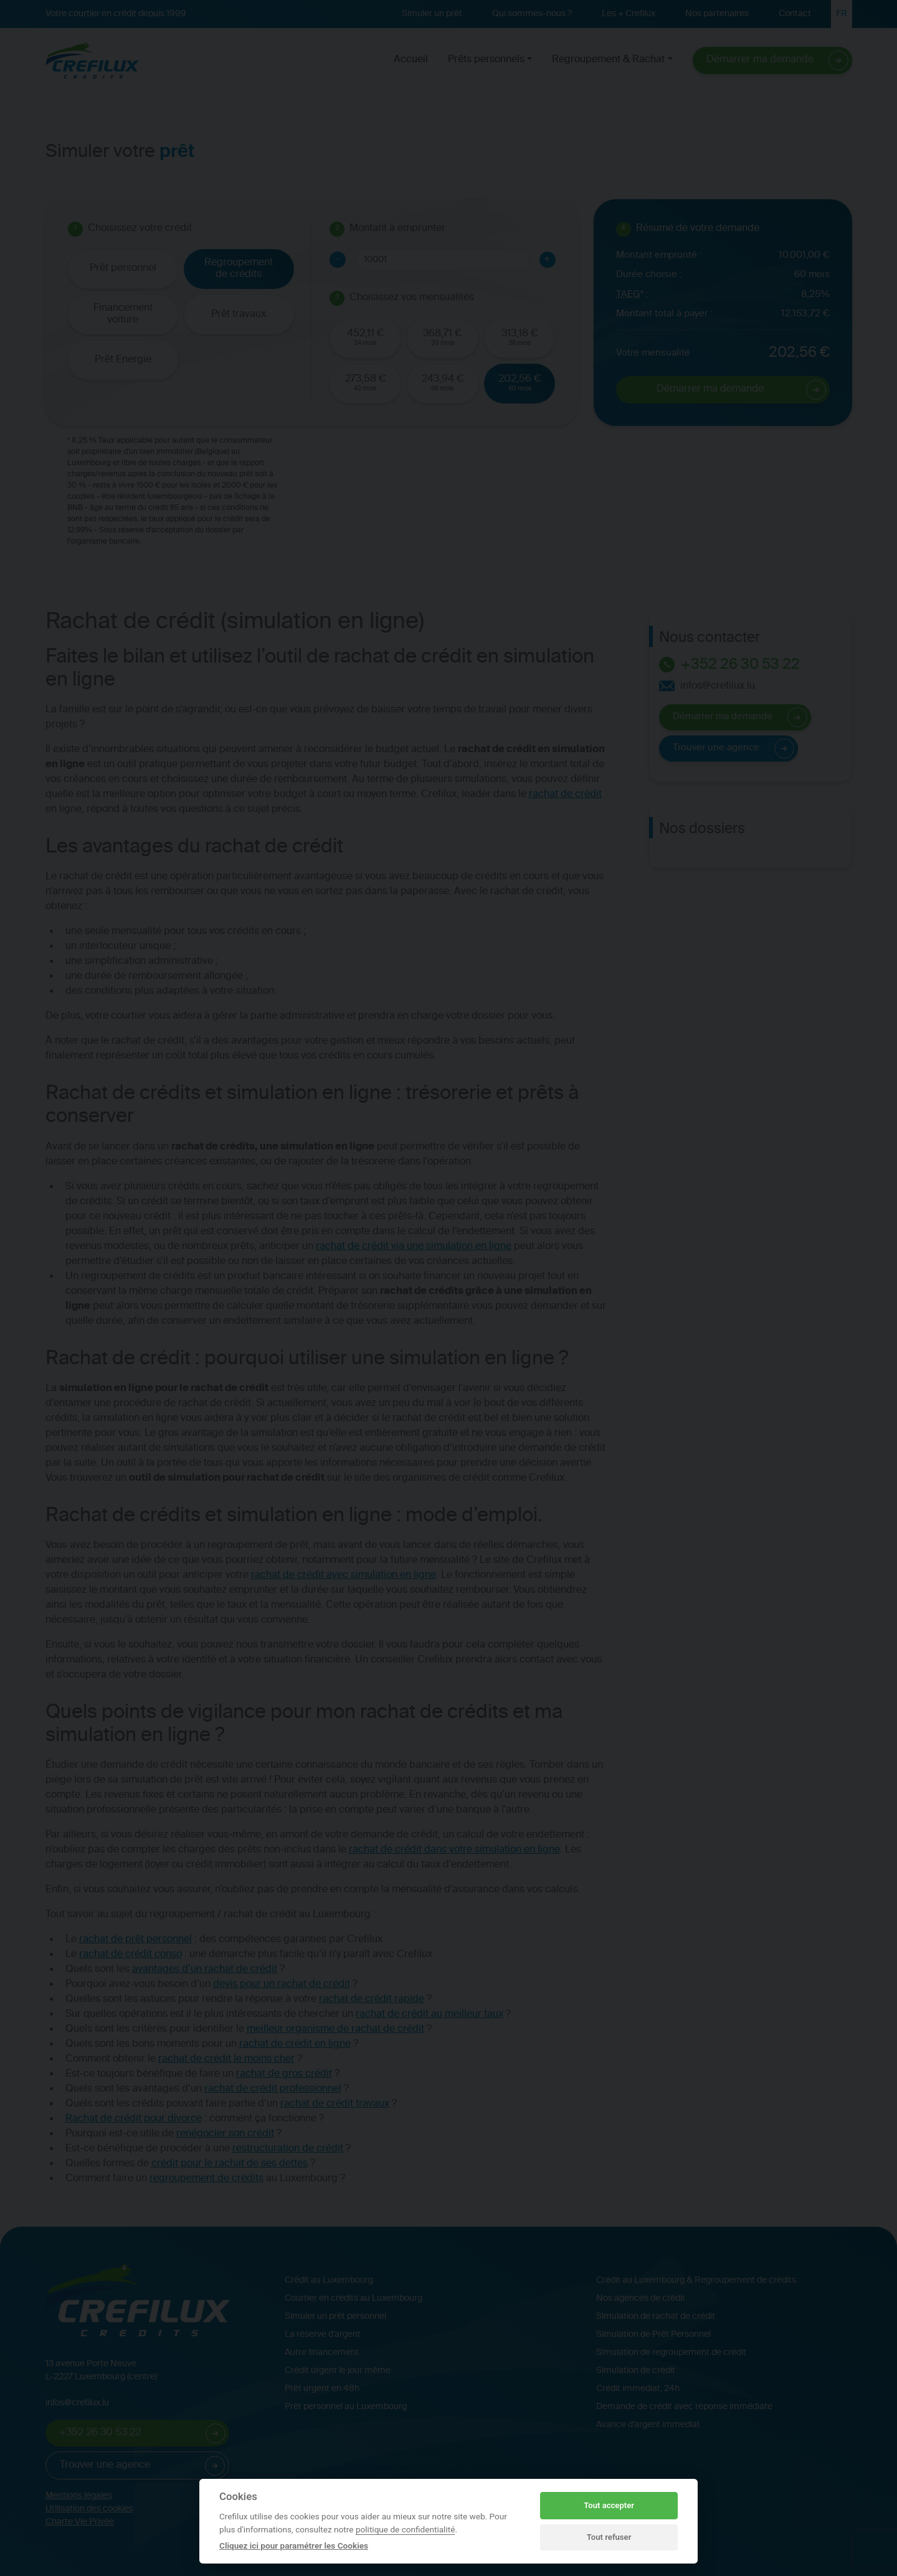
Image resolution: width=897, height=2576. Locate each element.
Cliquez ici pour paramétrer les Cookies (293, 2545)
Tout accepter (609, 2505)
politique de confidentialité (405, 2529)
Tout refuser (609, 2537)
